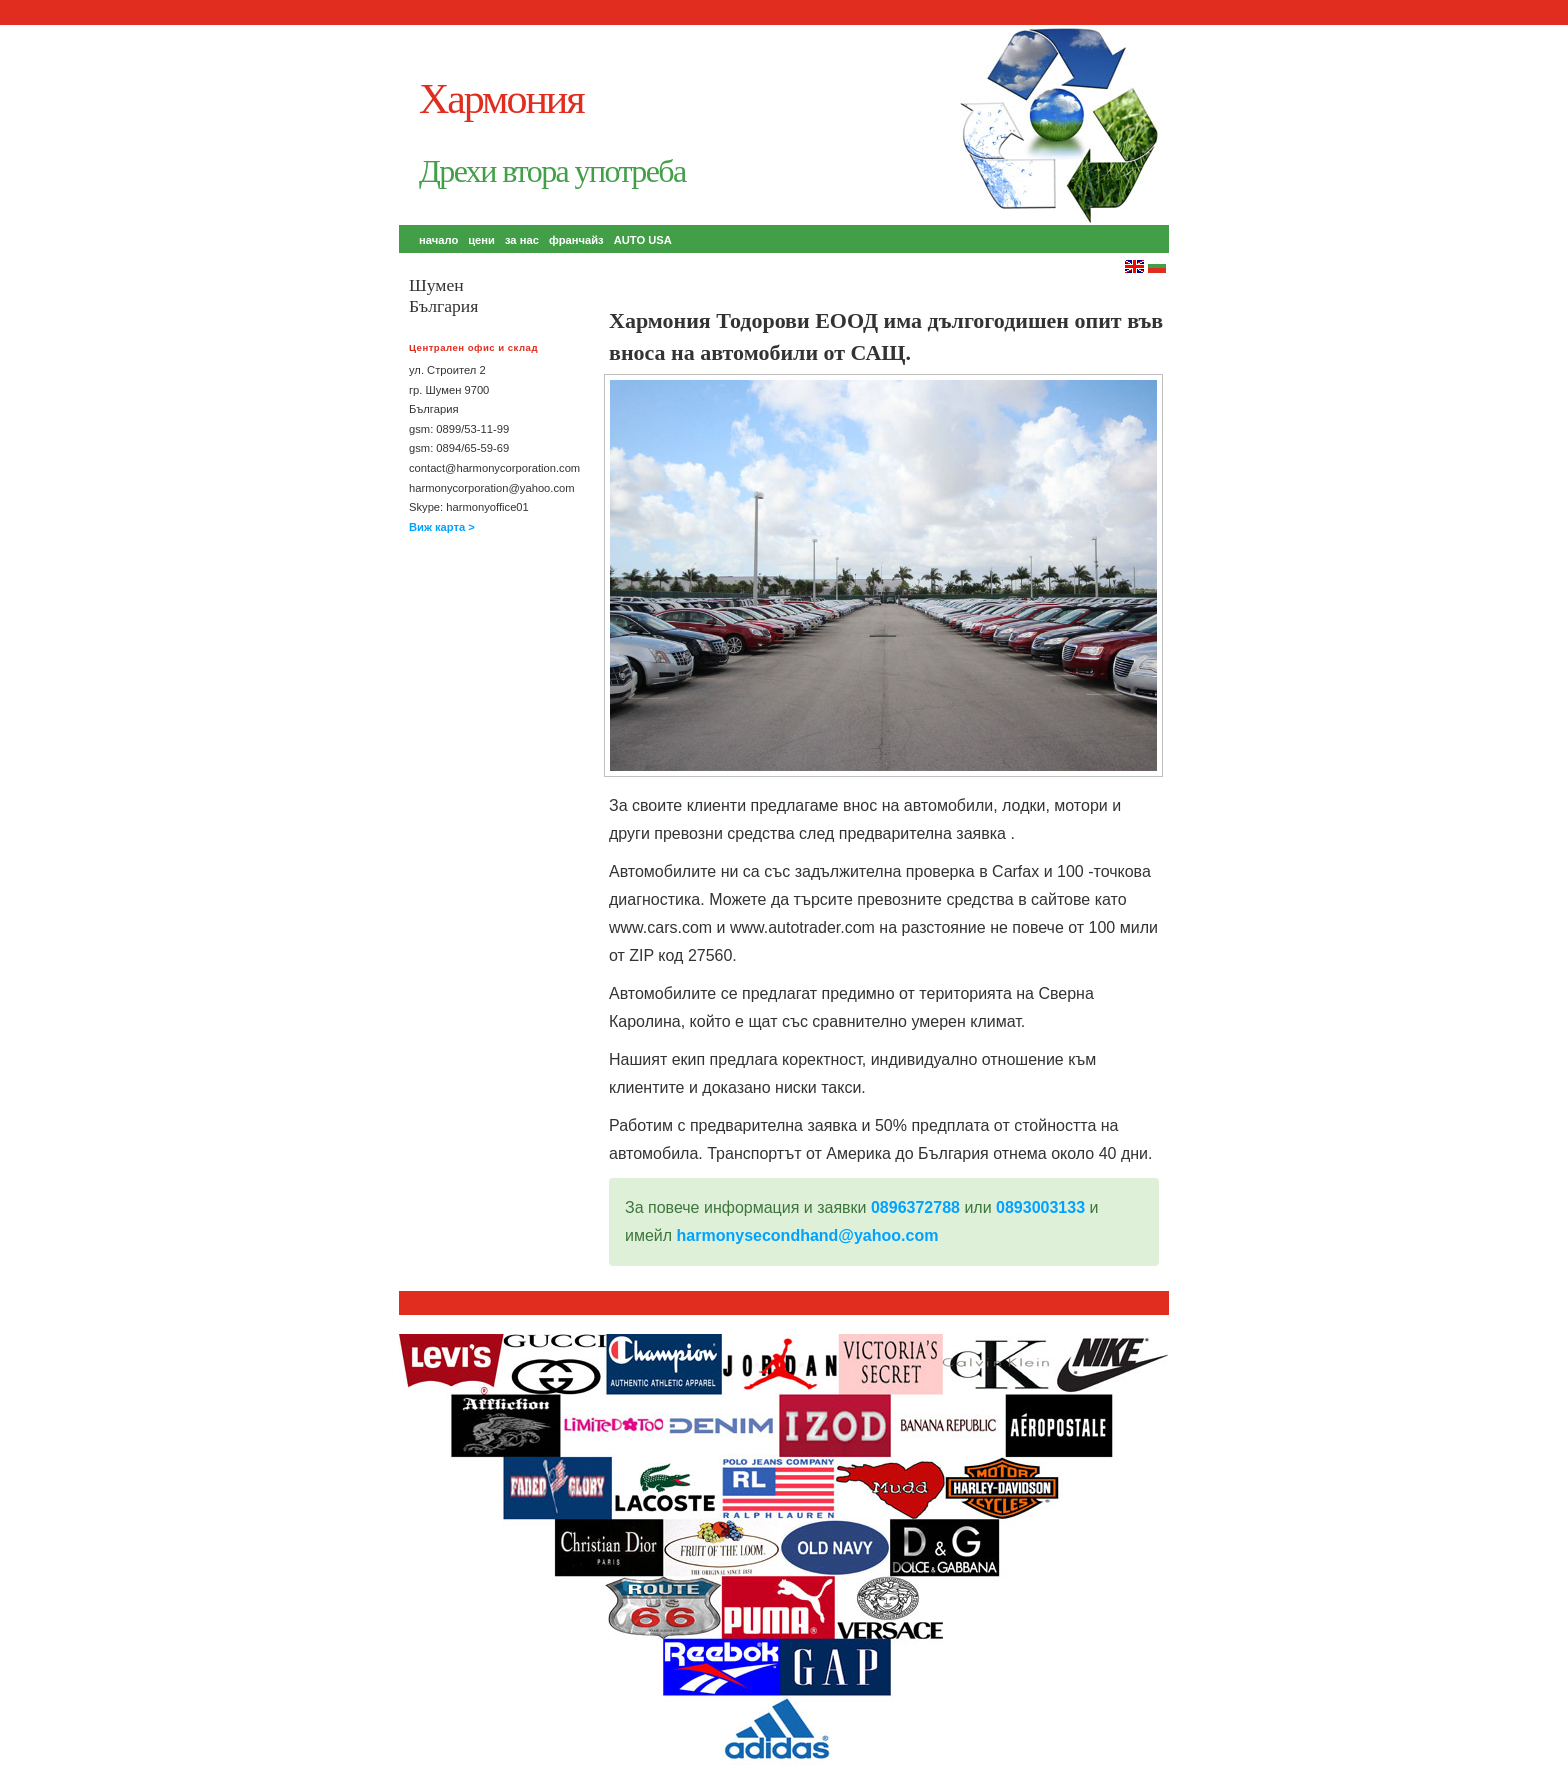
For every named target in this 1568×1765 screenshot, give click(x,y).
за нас (522, 240)
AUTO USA (643, 240)
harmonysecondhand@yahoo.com (808, 1235)
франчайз (576, 240)
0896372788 (915, 1207)
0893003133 (1040, 1207)
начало (438, 240)
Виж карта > (442, 527)
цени (481, 240)
